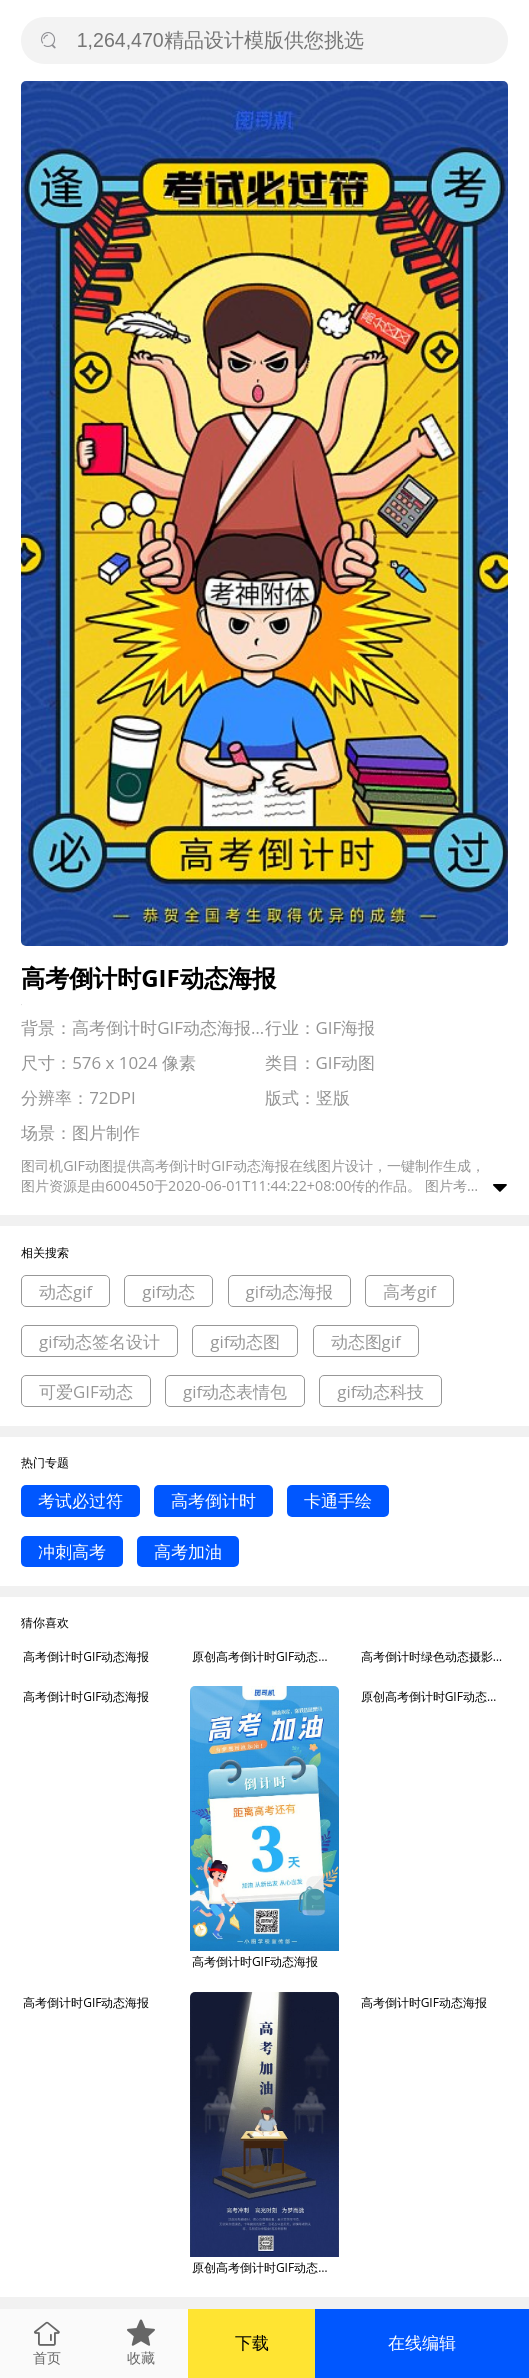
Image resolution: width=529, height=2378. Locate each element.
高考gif (409, 1291)
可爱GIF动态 (86, 1391)
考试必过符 (80, 1500)
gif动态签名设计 (99, 1341)
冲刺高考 (72, 1551)
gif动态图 (245, 1341)
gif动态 (168, 1291)
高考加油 (188, 1551)
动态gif (65, 1291)
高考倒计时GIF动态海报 (86, 1656)
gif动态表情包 (235, 1391)
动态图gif (366, 1341)
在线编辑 (422, 2342)
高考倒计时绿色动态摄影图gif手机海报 (434, 1656)
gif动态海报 (289, 1291)
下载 (252, 2342)
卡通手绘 (338, 1500)
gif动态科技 (380, 1391)
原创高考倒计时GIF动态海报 (265, 1656)
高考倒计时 (213, 1500)
